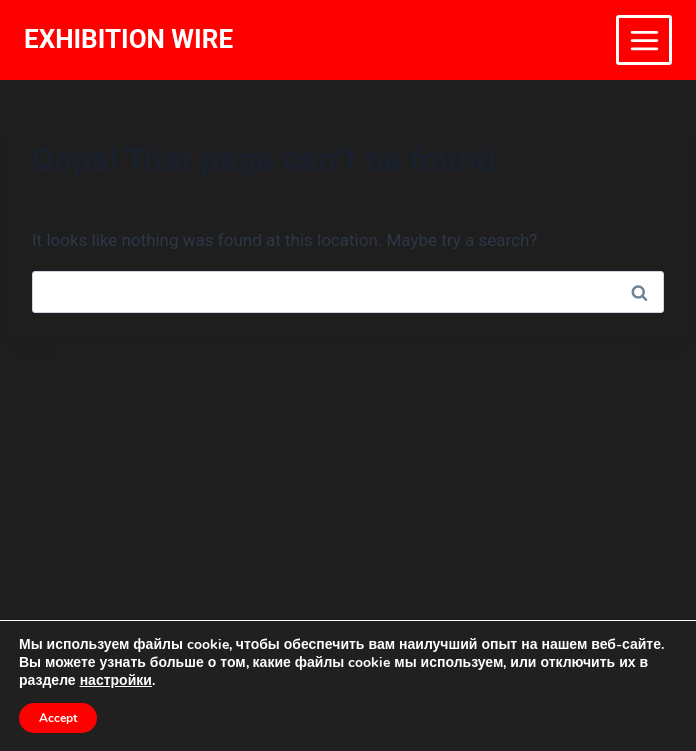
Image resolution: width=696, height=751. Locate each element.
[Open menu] (644, 40)
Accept (58, 718)
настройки (116, 681)
